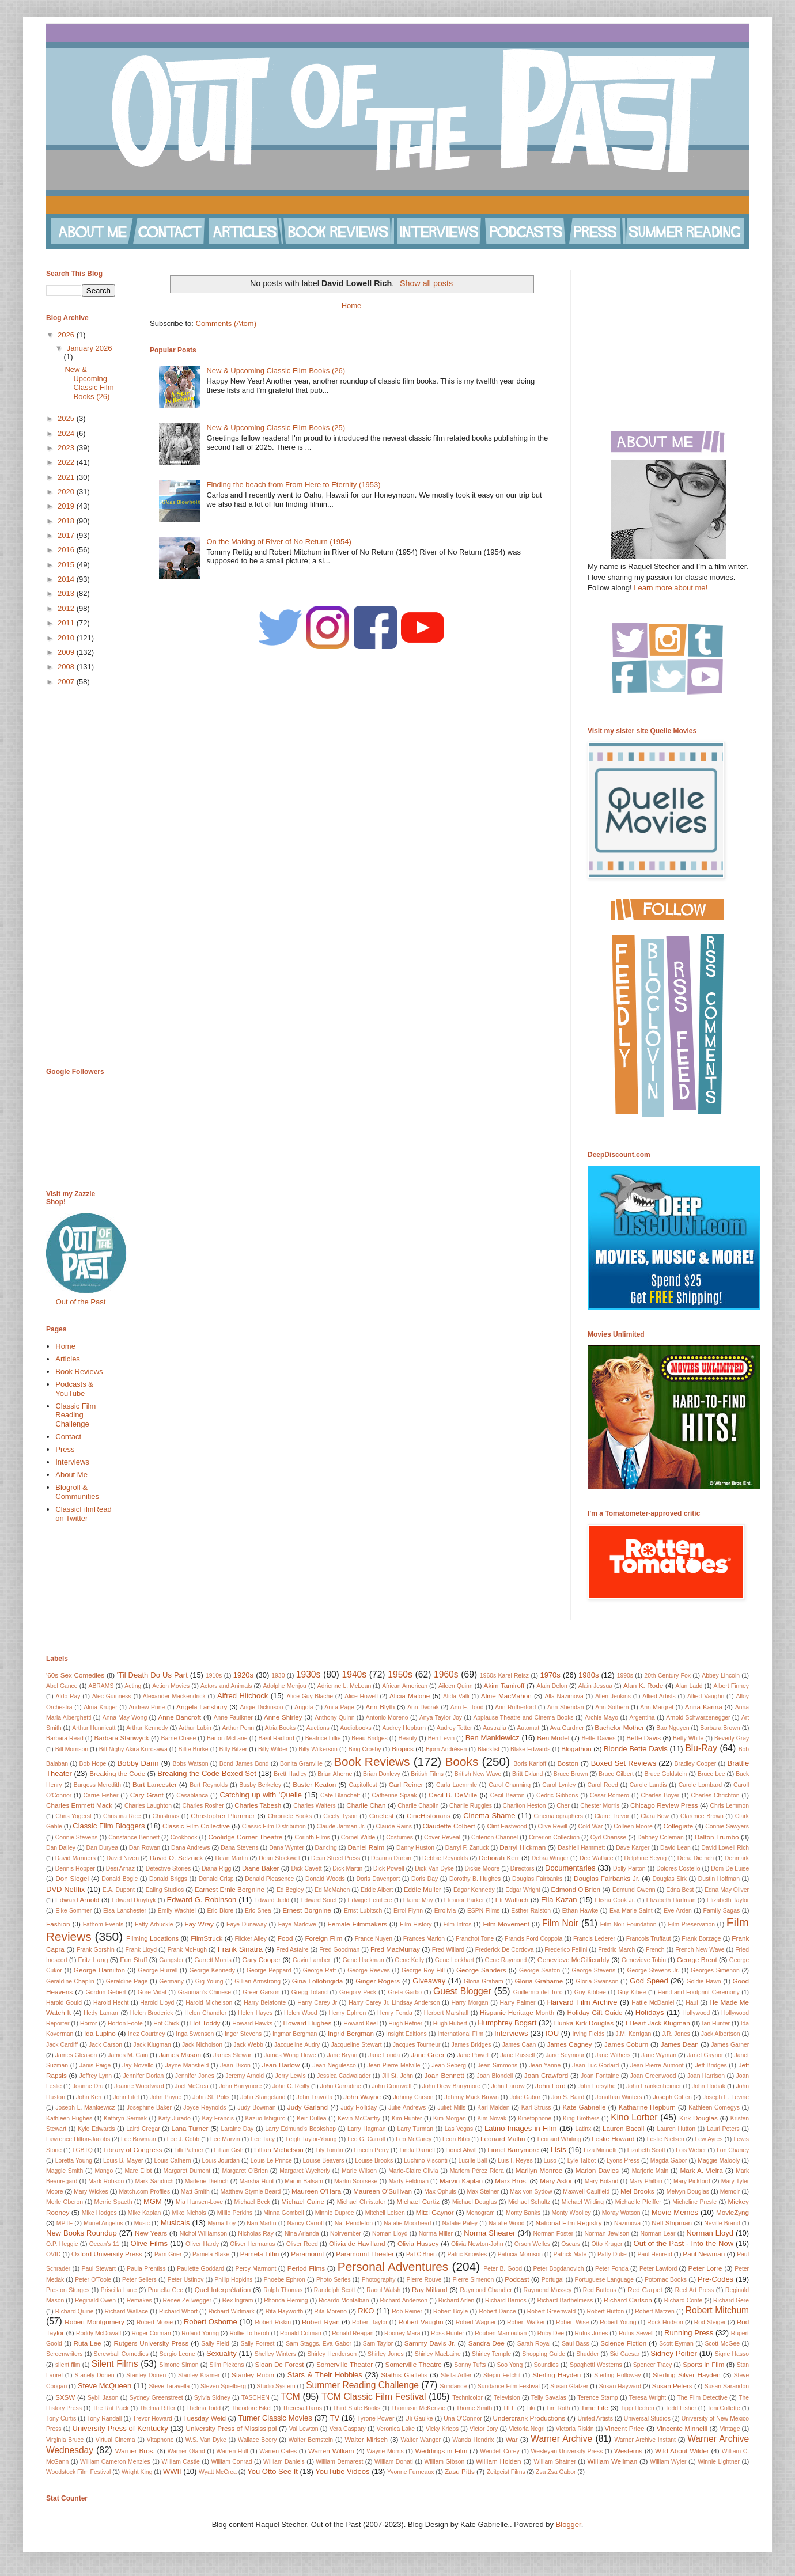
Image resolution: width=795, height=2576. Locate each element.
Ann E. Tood (467, 1707)
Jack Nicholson (202, 2045)
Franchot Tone (475, 1939)
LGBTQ (83, 2150)
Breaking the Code (117, 1773)
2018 (67, 521)
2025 (67, 418)
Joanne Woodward (139, 2086)
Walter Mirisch (366, 2439)
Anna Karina (703, 1706)
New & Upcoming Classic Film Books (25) (275, 427)
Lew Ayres (709, 2139)
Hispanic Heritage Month (517, 2012)
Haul (692, 2003)
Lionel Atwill (460, 2150)
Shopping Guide (543, 2354)
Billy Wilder (273, 1749)
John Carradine (340, 2086)
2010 (67, 637)
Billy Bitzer (233, 1749)
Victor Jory (484, 2429)
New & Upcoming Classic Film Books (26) (275, 370)
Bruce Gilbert (616, 1774)
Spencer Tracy (652, 2365)
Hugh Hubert (450, 2023)
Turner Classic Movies (275, 2418)
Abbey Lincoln (721, 1675)
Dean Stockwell (279, 1858)
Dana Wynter (286, 1848)
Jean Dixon (235, 2065)
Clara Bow (655, 1816)
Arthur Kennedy (147, 1728)
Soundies (545, 2365)
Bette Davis (643, 1738)
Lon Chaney (733, 2150)
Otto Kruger (606, 2244)
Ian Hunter (716, 2023)
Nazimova (627, 2223)
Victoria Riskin (575, 2429)
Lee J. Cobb (183, 2139)
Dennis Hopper (75, 1868)
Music (142, 2223)
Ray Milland (430, 2289)
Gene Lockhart (454, 1960)
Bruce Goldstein (665, 1774)
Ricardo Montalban (344, 2300)
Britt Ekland (527, 1774)
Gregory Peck (357, 1992)
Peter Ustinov (186, 2280)
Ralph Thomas (282, 2290)
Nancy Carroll (305, 2223)
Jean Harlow (281, 2065)
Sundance (453, 2386)
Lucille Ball (473, 2160)
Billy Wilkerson (318, 1749)
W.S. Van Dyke (206, 2440)
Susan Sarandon (727, 2386)
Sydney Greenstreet (156, 2398)
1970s (550, 1675)
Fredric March (616, 1950)
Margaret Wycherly (304, 2171)
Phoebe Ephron (284, 2280)
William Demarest (339, 2462)
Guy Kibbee (590, 1992)
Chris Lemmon (729, 1806)
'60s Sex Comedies (75, 1675)
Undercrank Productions (529, 2418)
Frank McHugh (187, 1950)
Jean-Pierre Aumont (657, 2065)
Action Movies (171, 1686)
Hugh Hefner (405, 2023)
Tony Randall (104, 2418)
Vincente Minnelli (682, 2428)
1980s (588, 1675)
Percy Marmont (255, 2269)
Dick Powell (388, 1868)
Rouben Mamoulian (501, 2333)
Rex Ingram (237, 2300)
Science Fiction (623, 2343)
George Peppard (269, 1970)
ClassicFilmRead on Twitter (83, 1514)
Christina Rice (122, 1816)
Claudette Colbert (449, 1826)
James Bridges (471, 2045)
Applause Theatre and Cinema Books (523, 1717)
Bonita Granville (301, 1764)
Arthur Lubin (195, 1728)
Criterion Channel (494, 1837)
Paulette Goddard (200, 2269)
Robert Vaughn (421, 2321)
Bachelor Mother (619, 1727)
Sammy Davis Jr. (430, 2343)
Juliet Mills (451, 2107)
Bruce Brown (571, 1774)
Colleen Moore (633, 1826)
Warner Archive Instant (645, 2440)
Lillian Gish (229, 2150)
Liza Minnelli (600, 2150)
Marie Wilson (359, 2171)
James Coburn (626, 2044)
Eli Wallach (512, 1899)
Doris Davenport (378, 1879)
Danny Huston (415, 1848)
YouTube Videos (342, 2471)
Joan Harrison (706, 2076)
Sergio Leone (177, 2354)
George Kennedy (211, 1970)
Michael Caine (302, 2201)
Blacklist (488, 1749)
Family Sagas (721, 1910)
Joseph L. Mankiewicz (85, 2107)
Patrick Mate (570, 2254)
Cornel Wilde (358, 1837)
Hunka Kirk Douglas (584, 2023)
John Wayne (362, 2096)
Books (461, 1761)
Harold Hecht (110, 2003)
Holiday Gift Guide (594, 2012)
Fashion (58, 1924)
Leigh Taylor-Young (311, 2139)
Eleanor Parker (464, 1900)
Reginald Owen (95, 2300)
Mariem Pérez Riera (477, 2171)
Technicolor (467, 2398)
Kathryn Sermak (125, 2118)
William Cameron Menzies (115, 2462)
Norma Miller (436, 2233)
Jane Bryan (342, 2055)
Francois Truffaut (648, 1939)
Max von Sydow (531, 2191)
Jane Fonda (384, 2055)
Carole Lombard (700, 1785)
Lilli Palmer (188, 2150)
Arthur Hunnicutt (93, 1728)
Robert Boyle (450, 2311)
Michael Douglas (474, 2202)
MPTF (64, 2223)
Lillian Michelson (279, 2149)
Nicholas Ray (256, 2233)
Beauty (408, 1738)
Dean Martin (231, 1858)
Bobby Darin (138, 1763)
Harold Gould (64, 2003)
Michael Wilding (583, 2202)
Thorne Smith (474, 2408)
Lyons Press (623, 2160)
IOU (552, 2033)
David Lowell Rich (725, 1848)
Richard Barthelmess (565, 2300)
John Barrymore (240, 2086)
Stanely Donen (94, 2375)
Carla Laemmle (456, 1785)
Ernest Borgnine (306, 1910)
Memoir (730, 2191)
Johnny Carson (413, 2097)
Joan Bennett (444, 2075)
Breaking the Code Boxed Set (206, 1773)
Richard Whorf (178, 2311)
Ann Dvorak (423, 1707)
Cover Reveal (442, 1837)
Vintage (730, 2429)
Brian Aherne (334, 1774)
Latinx (583, 2129)
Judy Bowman (257, 2107)
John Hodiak (708, 2086)
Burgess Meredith (97, 1785)
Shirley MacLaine (438, 2354)
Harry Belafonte (265, 2003)
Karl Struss (536, 2107)
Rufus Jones (591, 2333)
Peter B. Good (502, 2269)
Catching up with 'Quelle (260, 1794)
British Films (427, 1774)
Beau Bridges (369, 1738)
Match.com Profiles (145, 2191)
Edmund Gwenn (634, 1890)
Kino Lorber (634, 2117)
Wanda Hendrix (473, 2440)
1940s (354, 1674)
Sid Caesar (625, 2354)
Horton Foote (125, 2023)
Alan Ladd (689, 1686)
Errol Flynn (408, 1910)
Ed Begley (290, 1890)
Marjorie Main (650, 2171)
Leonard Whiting (559, 2139)
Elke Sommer (73, 1910)
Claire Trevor (612, 1816)
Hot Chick (166, 2023)
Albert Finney (731, 1686)
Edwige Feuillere (369, 1900)
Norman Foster (553, 2233)
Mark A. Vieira (701, 2170)
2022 (67, 462)
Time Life (594, 2407)
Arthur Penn (238, 1728)
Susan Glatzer (569, 2386)
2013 (67, 593)
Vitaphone (160, 2440)
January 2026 (89, 348)
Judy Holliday (359, 2107)
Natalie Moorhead (407, 2223)
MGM (152, 2201)
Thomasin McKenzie (418, 2408)
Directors (522, 1868)
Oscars (570, 2244)
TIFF (509, 2408)
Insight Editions (406, 2034)
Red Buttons (599, 2290)
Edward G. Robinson (202, 1899)
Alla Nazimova (563, 1696)
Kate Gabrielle (584, 2107)
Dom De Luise (730, 1868)
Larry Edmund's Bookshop (300, 2129)
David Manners (75, 1858)
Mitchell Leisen (385, 2213)
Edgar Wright (522, 1890)
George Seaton (539, 1970)
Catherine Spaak (394, 1795)
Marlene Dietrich (207, 2181)
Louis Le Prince (271, 2160)
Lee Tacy (263, 2139)
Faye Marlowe (297, 1924)
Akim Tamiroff (504, 1685)
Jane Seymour (565, 2055)
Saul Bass (575, 2343)
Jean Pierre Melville (394, 2065)
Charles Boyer (660, 1795)
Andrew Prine (146, 1707)
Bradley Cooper (696, 1764)
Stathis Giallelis (404, 2374)
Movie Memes (675, 2212)
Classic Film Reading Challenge (75, 1415)
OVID (53, 2254)
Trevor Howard (152, 2418)
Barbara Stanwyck (121, 1738)
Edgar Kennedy (474, 1890)
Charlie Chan (365, 1805)
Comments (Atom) (226, 323)
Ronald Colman (300, 2333)
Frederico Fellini (565, 1950)
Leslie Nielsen (665, 2139)
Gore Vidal (152, 1992)
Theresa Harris (302, 2408)
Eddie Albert (377, 1890)
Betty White (688, 1738)
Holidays (649, 2012)
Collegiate (678, 1826)
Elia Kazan (559, 1899)
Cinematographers (558, 1816)
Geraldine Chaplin (70, 1981)
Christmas (165, 1816)
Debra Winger (550, 1858)
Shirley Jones (386, 2354)
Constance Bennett (134, 1837)
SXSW (65, 2397)
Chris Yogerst (73, 1816)
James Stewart (233, 2055)
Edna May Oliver (727, 1890)
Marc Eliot (138, 2171)
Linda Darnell (417, 2150)
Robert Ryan (321, 2321)
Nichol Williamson (203, 2233)
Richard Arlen (456, 2300)
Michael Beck (252, 2202)
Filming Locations (152, 1938)
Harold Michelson (209, 2003)
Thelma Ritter (157, 2408)
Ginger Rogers (377, 1981)
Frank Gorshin (96, 1950)
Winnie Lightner (719, 2462)
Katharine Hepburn (647, 2107)
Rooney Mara (402, 2333)
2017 (67, 535)
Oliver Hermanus (252, 2244)
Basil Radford (276, 1738)
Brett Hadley (290, 1774)
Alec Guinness (111, 1696)
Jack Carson (105, 2045)
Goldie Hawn (703, 1981)
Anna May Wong (125, 1717)
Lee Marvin (225, 2139)
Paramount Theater (365, 2254)
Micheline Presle (694, 2202)
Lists (558, 2149)
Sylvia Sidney (212, 2398)
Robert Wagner (476, 2322)
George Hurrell (157, 1970)
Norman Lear (657, 2233)
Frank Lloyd (141, 1950)
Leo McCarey (413, 2139)
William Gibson (445, 2462)
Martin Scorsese (355, 2181)
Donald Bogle (119, 1879)
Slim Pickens (227, 2365)
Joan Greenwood (653, 2076)
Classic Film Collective (196, 1826)
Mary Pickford (691, 2181)
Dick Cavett (306, 1868)
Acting (132, 1686)
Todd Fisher (680, 2408)
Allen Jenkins (613, 1696)
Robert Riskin (273, 2322)
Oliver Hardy (202, 2244)
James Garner (730, 2045)
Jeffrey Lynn (96, 2076)
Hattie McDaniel (652, 2003)
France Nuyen (373, 1939)
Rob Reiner (407, 2311)
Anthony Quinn (334, 1717)
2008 (67, 666)
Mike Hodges (99, 2213)
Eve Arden (678, 1910)
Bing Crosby (365, 1749)
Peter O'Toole (93, 2280)
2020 (67, 491)
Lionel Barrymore (513, 2149)
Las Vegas (459, 2129)
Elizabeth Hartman (671, 1900)
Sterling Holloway (617, 2375)
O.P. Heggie (62, 2244)
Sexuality (221, 2353)
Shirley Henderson (332, 2354)
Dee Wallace (597, 1858)
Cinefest (381, 1815)
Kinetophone (534, 2118)
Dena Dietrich (695, 1858)
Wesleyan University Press (567, 2451)
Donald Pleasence (269, 1879)
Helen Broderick (151, 2013)
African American (404, 1686)
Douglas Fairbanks (537, 1879)
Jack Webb (248, 2045)
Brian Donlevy (381, 1774)
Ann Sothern (612, 1707)
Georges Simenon (715, 1970)
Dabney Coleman (660, 1837)
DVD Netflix (65, 1889)
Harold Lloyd (157, 2003)
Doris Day (424, 1879)
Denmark (737, 1858)
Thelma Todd (203, 2408)
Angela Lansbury (201, 1706)
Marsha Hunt (257, 2181)
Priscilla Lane (119, 2290)
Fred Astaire (292, 1950)
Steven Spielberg (223, 2386)
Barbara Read (65, 1738)
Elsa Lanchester (124, 1910)
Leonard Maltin (502, 2138)
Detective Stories (168, 1868)
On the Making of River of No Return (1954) (278, 541)
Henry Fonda (394, 2013)
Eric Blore (220, 1910)
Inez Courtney (146, 2034)
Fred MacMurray (395, 1949)
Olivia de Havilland (357, 2243)
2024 (67, 433)
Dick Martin (347, 1868)
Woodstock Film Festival (78, 2472)
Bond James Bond (244, 1764)
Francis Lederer (594, 1939)
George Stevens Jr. (653, 1970)
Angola (303, 1707)
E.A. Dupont (119, 1890)
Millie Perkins (235, 2213)
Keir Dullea (311, 2118)
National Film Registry (569, 2222)
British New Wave (478, 1774)
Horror (88, 2023)
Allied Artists (658, 1696)
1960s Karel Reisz (504, 1675)
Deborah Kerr (499, 1857)
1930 (278, 1675)
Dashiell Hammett (581, 1848)
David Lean (675, 1848)
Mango (104, 2171)
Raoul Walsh (383, 2290)
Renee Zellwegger (186, 2300)
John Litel (126, 2097)
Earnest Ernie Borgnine (229, 1889)
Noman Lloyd (390, 2233)
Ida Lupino (100, 2033)
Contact (68, 1436)
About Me (71, 1474)
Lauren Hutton (676, 2129)
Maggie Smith (64, 2171)
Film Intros (457, 1924)
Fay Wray (198, 1924)
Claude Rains (393, 1826)
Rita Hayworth (285, 2311)
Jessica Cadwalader (343, 2076)
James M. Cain (128, 2055)
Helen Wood (300, 2013)
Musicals (175, 2222)
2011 (67, 623)
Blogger (568, 2524)
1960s (446, 1674)
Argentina (641, 1717)
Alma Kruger (100, 1707)
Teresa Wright (647, 2398)
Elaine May (418, 1900)
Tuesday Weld (204, 2418)
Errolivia (445, 1910)
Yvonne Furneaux (410, 2472)
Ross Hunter (447, 2333)
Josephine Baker (149, 2107)
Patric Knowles (467, 2254)
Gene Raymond (505, 1960)
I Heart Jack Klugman (658, 2023)
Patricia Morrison (520, 2254)
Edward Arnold (77, 1899)
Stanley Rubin (253, 2374)
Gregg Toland (310, 1992)
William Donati (393, 2462)
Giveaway (428, 1980)
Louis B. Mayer (123, 2160)
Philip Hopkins (233, 2280)
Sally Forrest (258, 2343)
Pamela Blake (210, 2254)
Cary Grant (147, 1795)
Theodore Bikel (252, 2408)
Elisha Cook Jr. (615, 1900)
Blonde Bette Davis (636, 1748)
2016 (67, 549)
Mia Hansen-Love (199, 2202)
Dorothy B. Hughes (475, 1879)
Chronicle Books (290, 1816)
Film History (416, 1924)
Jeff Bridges (710, 2065)
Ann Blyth (380, 1706)
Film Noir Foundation (628, 1924)
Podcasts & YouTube (74, 1389)
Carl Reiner (406, 1784)
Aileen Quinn (455, 1686)
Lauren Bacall (623, 2128)
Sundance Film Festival (509, 2386)
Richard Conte (683, 2300)
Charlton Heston (524, 1806)
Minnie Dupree (334, 2213)
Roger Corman (151, 2333)
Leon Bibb (456, 2139)
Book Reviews (79, 1371)
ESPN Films (483, 1910)
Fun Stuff (133, 1959)
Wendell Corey (500, 2451)
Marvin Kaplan (461, 2180)
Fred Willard (448, 1950)
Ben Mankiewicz (492, 1737)
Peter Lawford (658, 2269)
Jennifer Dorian (143, 2076)
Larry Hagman (366, 2129)
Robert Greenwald (551, 2311)
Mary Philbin (645, 2181)
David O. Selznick (176, 1857)
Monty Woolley (570, 2213)
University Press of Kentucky (120, 2428)
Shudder (587, 2354)
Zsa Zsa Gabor (556, 2472)
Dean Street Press (335, 1858)
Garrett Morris (213, 1960)
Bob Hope (93, 1764)
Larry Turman (415, 2129)
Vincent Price (625, 2428)
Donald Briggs (168, 1879)
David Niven (123, 1858)
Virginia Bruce (65, 2440)
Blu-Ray (701, 1748)
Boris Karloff (529, 1764)
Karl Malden (493, 2107)
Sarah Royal (534, 2343)
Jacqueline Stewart (356, 2045)
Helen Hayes (255, 2013)
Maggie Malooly (719, 2160)
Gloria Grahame (539, 1981)
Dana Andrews (190, 1848)
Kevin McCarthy (359, 2118)
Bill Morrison (71, 1749)
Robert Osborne (210, 2321)
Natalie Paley (460, 2223)
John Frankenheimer (653, 2086)
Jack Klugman (152, 2045)
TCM (290, 2397)
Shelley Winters (275, 2354)
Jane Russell (517, 2055)
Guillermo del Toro (538, 1992)
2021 (67, 477)
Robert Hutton (605, 2311)
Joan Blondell (495, 2076)
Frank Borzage (701, 1939)
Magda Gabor (668, 2160)
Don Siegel (72, 1878)
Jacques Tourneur (417, 2045)
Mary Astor (556, 2180)
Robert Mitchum (717, 2310)
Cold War (590, 1826)
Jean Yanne (545, 2065)
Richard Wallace (127, 2311)
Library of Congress (132, 2149)
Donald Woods (325, 1879)
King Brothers (581, 2118)
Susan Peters (672, 2385)
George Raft (319, 1970)
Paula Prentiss (146, 2269)
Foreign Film (323, 1938)
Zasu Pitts (460, 2471)
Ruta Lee (87, 2343)
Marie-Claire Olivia (413, 2171)
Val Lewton (304, 2429)
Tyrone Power (375, 2418)
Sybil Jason (103, 2398)
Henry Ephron (347, 2013)
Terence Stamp (597, 2398)
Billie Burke (194, 1749)
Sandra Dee (486, 2343)
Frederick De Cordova (504, 1950)
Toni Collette (723, 2408)
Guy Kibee (632, 1992)
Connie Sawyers (727, 1826)
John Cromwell (391, 2086)
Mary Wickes (91, 2191)
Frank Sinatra (240, 1949)
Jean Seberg (448, 2065)
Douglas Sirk (669, 1879)
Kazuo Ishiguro (265, 2118)
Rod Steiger (710, 2322)
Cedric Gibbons (557, 1795)
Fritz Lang (93, 1959)
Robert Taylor (370, 2322)
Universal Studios (647, 2418)
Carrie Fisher (100, 1795)
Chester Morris (599, 1806)
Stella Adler (456, 2375)
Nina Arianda (302, 2233)
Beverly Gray (731, 1738)
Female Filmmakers (357, 1924)
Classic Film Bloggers (109, 1826)
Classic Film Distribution (274, 1826)
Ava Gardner (567, 1728)
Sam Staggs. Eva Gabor (318, 2343)
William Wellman (612, 2461)
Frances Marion (424, 1939)
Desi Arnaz (120, 1868)
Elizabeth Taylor (728, 1900)
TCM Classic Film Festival (373, 2397)
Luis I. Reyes (515, 2160)
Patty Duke (612, 2254)
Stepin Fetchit (502, 2375)
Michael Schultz (529, 2202)
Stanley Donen (146, 2375)
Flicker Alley (250, 1939)
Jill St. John (397, 2076)
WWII (172, 2471)
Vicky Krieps (442, 2429)
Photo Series (333, 2280)
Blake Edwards (530, 1749)
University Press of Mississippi (231, 2428)
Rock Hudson (665, 2322)
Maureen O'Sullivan (382, 2191)
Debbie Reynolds (445, 1858)
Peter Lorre (705, 2268)
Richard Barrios (506, 2300)
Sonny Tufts (470, 2365)
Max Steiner (483, 2191)
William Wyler (668, 2462)
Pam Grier (167, 2254)
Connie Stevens (76, 1837)
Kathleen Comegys (714, 2107)
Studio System (276, 2386)
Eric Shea (258, 1910)
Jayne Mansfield (187, 2065)
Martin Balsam (304, 2181)
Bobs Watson (191, 1764)
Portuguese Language (604, 2280)
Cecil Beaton (507, 1795)
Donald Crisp (216, 1879)
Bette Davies (598, 1738)
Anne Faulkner (233, 1717)
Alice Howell (360, 1696)
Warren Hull (232, 2451)
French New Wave (699, 1950)
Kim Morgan (449, 2118)
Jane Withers (612, 2055)
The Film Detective (702, 2398)
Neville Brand (722, 2223)
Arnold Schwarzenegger (698, 1717)
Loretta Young (73, 2160)
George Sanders (481, 1970)
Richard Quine (74, 2311)
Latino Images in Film (520, 2128)
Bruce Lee (711, 1774)
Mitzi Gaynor (435, 2212)
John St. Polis (210, 2097)
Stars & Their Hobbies (324, 2374)
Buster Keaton (314, 1784)
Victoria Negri (526, 2429)
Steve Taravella (169, 2386)
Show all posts (426, 283)
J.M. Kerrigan (633, 2034)
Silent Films (115, 2364)
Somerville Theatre (413, 2364)
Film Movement (506, 1924)
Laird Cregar (143, 2129)
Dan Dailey (60, 1848)
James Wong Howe (290, 2055)
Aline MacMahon (506, 1695)
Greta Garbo (405, 1992)
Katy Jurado (174, 2118)
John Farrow (508, 2086)
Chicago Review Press (664, 1805)
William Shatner (555, 2462)
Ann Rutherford (515, 1707)
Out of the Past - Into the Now (684, 2243)
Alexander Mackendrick (174, 1696)
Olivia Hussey (418, 2243)
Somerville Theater (344, 2364)
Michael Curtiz (418, 2201)
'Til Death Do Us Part (152, 1675)
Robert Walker (526, 2322)
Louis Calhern (172, 2160)
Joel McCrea (191, 2086)
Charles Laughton (148, 1806)
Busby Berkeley (260, 1785)
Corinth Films (312, 1837)
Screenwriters (64, 2354)
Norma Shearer (489, 2233)
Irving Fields (588, 2034)
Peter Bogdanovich (558, 2269)
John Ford (550, 2085)
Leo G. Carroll (366, 2139)
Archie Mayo (601, 1717)
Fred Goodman (339, 1950)
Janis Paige (95, 2065)
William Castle (180, 2462)
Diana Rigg (216, 1868)
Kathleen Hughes (69, 2118)
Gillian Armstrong (257, 1981)
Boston (568, 1763)
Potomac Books (666, 2280)
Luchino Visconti (426, 2160)
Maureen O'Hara (316, 2191)
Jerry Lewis (290, 2076)
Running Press (688, 2332)
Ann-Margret (656, 1707)
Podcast (517, 2279)
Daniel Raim (365, 1847)
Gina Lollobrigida (317, 1981)
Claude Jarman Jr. (340, 1826)
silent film (68, 2365)
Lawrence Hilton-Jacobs (78, 2139)
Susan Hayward (620, 2386)
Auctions (318, 1728)
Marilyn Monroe (539, 2170)
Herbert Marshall (446, 2013)
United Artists (594, 2418)
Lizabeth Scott (646, 2150)
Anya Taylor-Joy (440, 1717)
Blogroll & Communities (77, 1492)
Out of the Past (81, 1302)
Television (507, 2398)
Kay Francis (217, 2118)
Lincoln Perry (371, 2150)
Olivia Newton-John (477, 2244)
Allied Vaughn (705, 1696)
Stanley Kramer (199, 2375)
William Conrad (231, 2462)
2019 (67, 506)
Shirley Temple (491, 2354)
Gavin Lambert (312, 1960)
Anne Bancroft (179, 1717)
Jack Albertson (720, 2034)
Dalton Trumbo (717, 1837)
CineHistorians (428, 1815)
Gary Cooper (261, 1959)
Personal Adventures (393, 2266)
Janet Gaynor (705, 2055)
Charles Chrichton (715, 1795)
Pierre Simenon (473, 2280)
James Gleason (76, 2055)
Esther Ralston (531, 1910)
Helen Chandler (205, 2013)
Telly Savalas (548, 2398)
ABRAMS (101, 1686)
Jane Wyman (658, 2055)
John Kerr (89, 2097)
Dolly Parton (629, 1868)
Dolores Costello (678, 1868)
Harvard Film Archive (582, 2002)
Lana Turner (190, 2128)
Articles (67, 1359)
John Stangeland (262, 2097)
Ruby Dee (550, 2333)
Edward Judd (271, 1900)
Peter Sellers (139, 2280)
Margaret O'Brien (245, 2171)
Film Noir (560, 1923)
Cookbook (184, 1837)
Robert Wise (572, 2322)
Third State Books (357, 2408)
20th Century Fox (667, 1675)
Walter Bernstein (311, 2440)
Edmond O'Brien (575, 1889)
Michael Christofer (361, 2202)
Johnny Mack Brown (472, 2097)
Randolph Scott (334, 2290)
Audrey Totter (454, 1728)
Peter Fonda (612, 2269)
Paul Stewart (99, 2269)
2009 (67, 652)
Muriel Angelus (103, 2223)
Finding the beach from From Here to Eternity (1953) (293, 484)
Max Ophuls (440, 2191)
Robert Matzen (654, 2311)
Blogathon (576, 1748)
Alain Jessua (595, 1686)
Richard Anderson (403, 2300)
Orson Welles (532, 2244)
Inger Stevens (243, 2034)
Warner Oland (186, 2451)
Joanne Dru (88, 2086)
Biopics (403, 1748)
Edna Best (680, 1890)
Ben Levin (441, 1738)
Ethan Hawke (580, 1910)
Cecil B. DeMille (453, 1795)
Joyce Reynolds (204, 2107)
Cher (563, 1806)
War (512, 2439)
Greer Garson (261, 1992)
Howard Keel (360, 2023)
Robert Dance (497, 2311)
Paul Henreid (655, 2254)
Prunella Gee (165, 2290)
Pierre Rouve (424, 2280)
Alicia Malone (409, 1695)
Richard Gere (731, 2300)
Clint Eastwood (507, 1826)
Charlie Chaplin (418, 1806)
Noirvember (345, 2233)
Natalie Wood (506, 2223)
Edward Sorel (319, 1900)
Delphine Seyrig (645, 1858)
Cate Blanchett (340, 1795)
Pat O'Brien (421, 2254)
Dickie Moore (481, 1868)
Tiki (530, 2408)
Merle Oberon (64, 2202)
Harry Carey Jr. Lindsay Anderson (394, 2003)
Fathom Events (103, 1924)
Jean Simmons (497, 2065)
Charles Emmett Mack (79, 1805)
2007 (67, 681)
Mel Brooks (637, 2191)
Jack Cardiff (62, 2045)
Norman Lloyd (710, 2233)
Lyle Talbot (581, 2160)
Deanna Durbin (391, 1858)
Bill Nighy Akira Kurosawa (133, 1749)
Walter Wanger (421, 2440)
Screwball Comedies (121, 2354)
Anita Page (339, 1707)
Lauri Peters (723, 2129)
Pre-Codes (715, 2279)
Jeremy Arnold (244, 2076)
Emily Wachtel (177, 1910)
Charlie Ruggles (470, 1806)
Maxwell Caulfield (586, 2191)
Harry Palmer (518, 2003)
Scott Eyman (676, 2343)
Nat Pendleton (354, 2223)
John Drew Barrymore (451, 2086)
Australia (494, 1728)
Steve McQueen (104, 2385)
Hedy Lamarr (101, 2013)
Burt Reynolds (209, 1785)
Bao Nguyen (672, 1728)
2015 (67, 564)
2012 (67, 608)
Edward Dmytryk (134, 1900)
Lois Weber (691, 2150)
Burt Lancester (154, 1784)
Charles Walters (314, 1806)
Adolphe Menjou (284, 1686)
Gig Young (209, 1981)
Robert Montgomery (94, 2321)
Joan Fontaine (600, 2076)
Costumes (399, 1837)
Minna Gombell (283, 2213)
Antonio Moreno (387, 1717)
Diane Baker (260, 1868)
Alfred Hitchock (242, 1695)
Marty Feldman (408, 2181)
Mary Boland (602, 2181)
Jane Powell (473, 2055)
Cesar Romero (609, 1795)
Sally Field (215, 2343)
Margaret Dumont (187, 2171)
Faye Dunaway (246, 1924)
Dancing (326, 1848)
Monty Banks (523, 2213)
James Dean (680, 2044)
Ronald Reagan (352, 2333)
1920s (243, 1675)
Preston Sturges (67, 2290)
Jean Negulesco (333, 2065)
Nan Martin (261, 2223)
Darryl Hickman (522, 1847)
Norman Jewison (606, 2233)
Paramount (307, 2254)
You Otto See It (272, 2471)
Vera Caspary (348, 2429)
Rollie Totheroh (249, 2333)
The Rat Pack (110, 2408)
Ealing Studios (165, 1890)
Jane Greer (428, 2054)
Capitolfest (363, 1785)
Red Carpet (644, 2289)
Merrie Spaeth (113, 2202)
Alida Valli (456, 1696)
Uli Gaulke (419, 2418)
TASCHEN (255, 2398)
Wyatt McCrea (218, 2472)
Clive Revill (552, 1826)
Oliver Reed (302, 2244)
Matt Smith (195, 2191)
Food (285, 1938)
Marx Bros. (511, 2180)
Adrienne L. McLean (344, 1686)
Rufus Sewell (636, 2333)
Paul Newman (704, 2254)
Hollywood (696, 2013)
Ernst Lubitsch (363, 1910)
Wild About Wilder (682, 2450)
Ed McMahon (332, 1890)
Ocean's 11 (104, 2244)
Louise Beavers (323, 2160)
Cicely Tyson (340, 1816)
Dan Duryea (102, 1848)
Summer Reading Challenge (362, 2385)
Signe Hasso (732, 2354)
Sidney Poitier (673, 2353)
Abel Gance (62, 1686)
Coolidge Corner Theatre (245, 1837)
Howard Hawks (252, 2023)
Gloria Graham (484, 1981)
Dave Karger (632, 1848)
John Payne (165, 2097)
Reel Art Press (694, 2290)
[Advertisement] (80, 877)
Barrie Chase (178, 1738)
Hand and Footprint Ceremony (698, 1992)
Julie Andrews (407, 2107)
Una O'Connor (463, 2418)
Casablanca (192, 1795)
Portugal (553, 2280)
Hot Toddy (205, 2023)
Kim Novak (491, 2118)
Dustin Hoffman (719, 1879)
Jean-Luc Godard (595, 2065)
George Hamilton (99, 1970)
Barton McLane (227, 1738)
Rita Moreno (330, 2311)
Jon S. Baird (567, 2097)
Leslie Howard (613, 2138)
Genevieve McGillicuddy (573, 1959)
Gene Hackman (363, 1960)
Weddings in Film (441, 2450)
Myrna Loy (221, 2223)
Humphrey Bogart (507, 2023)
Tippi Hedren (637, 2408)
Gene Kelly (409, 1960)
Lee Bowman (138, 2139)
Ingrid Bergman (351, 2033)
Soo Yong (510, 2365)
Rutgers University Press (151, 2343)
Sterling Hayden (556, 2374)
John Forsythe (597, 2086)
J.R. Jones (676, 2034)
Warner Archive (561, 2439)
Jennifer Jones (194, 2076)
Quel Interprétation (223, 2289)
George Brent (697, 1959)
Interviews (72, 1462)
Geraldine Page (127, 1981)
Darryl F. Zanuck (467, 1848)
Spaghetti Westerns (596, 2365)
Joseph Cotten (672, 2097)
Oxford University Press (106, 2254)
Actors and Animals (226, 1686)
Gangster (171, 1960)
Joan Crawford (546, 2075)
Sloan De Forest (279, 2364)
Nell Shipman (672, 2222)
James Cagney (569, 2044)
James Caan (519, 2045)
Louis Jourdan (221, 2160)
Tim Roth (558, 2408)
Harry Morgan (469, 2003)
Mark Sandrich (154, 2181)
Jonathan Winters (618, 2097)
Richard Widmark (232, 2311)
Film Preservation (691, 1924)
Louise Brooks (374, 2160)
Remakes (139, 2300)
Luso (549, 2160)
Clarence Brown (702, 1816)
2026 (67, 335)
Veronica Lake (396, 2429)
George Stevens (593, 1970)
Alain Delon (551, 1686)
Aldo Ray (67, 1696)
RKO (366, 2310)
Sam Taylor (378, 2343)
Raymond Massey (547, 2290)
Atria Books (280, 1728)
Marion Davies (597, 2170)
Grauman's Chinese (204, 1992)
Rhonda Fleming (286, 2300)
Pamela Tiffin (259, 2254)
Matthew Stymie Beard (250, 2191)
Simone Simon (179, 2365)
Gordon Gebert (106, 1992)
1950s (400, 1674)
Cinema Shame (489, 1815)
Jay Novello (137, 2065)
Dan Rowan (144, 1848)
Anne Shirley (283, 1717)
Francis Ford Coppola (533, 1939)
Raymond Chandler (486, 2290)
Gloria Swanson (597, 1981)
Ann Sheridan (565, 1707)
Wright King (137, 2472)
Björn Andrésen (446, 1749)
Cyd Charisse (608, 1837)
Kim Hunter (407, 2118)
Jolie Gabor (525, 2097)
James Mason (180, 2054)
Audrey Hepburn (404, 1728)
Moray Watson (621, 2213)
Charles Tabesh (257, 1805)
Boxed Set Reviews (624, 1763)
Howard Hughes (307, 2023)
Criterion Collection (554, 1837)
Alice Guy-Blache (309, 1696)
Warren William (331, 2450)
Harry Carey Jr (317, 2003)
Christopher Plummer (223, 1815)
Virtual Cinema (115, 2440)
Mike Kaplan (144, 2213)
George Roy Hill (423, 1970)
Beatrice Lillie (323, 1738)
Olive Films (149, 2243)
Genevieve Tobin (644, 1960)
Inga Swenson (195, 2034)
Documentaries (570, 1868)
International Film (460, 2034)
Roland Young (200, 2333)
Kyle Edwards (96, 2129)
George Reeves (368, 1970)
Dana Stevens (239, 1848)
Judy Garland (307, 2107)
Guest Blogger (462, 1991)
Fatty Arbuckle (154, 1924)
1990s (625, 1675)
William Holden (498, 2461)
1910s (214, 1675)
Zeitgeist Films (506, 2472)
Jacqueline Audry (297, 2045)
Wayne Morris (384, 2451)
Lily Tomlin (329, 2150)
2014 (67, 579)
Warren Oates (278, 2451)
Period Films (306, 2268)
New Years (151, 2233)
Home (352, 305)
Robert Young (618, 2322)
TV (335, 2418)
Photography (379, 2280)
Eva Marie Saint (631, 1910)
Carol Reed (602, 1785)
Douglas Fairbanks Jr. (606, 1878)
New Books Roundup (81, 2233)
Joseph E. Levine (726, 2097)
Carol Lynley (559, 1785)
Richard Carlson (628, 2300)
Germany (171, 1981)
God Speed (649, 1980)
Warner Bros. (135, 2450)
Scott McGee (722, 2343)
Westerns (628, 2450)
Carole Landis (648, 1785)
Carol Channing (510, 1785)
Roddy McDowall (98, 2333)
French (655, 1950)
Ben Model (553, 1738)
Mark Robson (106, 2181)
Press (64, 1449)
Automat (528, 1728)
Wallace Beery (257, 2440)
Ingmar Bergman (294, 2034)
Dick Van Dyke (434, 1868)
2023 (67, 447)
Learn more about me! (670, 587)
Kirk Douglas (698, 2118)
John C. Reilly (290, 2086)
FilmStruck (206, 1938)
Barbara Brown (720, 1728)
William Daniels (284, 2462)
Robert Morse (155, 2322)
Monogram (480, 2213)
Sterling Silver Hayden (687, 2374)
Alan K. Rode (643, 1685)
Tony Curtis (61, 2418)
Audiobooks (355, 1728)
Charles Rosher (203, 1806)
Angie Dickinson (261, 1707)
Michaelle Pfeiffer (638, 2202)
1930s (308, 1674)
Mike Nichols (189, 2213)
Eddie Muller (422, 1889)
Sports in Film (703, 2364)
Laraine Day (237, 2129)
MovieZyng (732, 2212)
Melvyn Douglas (688, 2191)
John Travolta (315, 2097)
